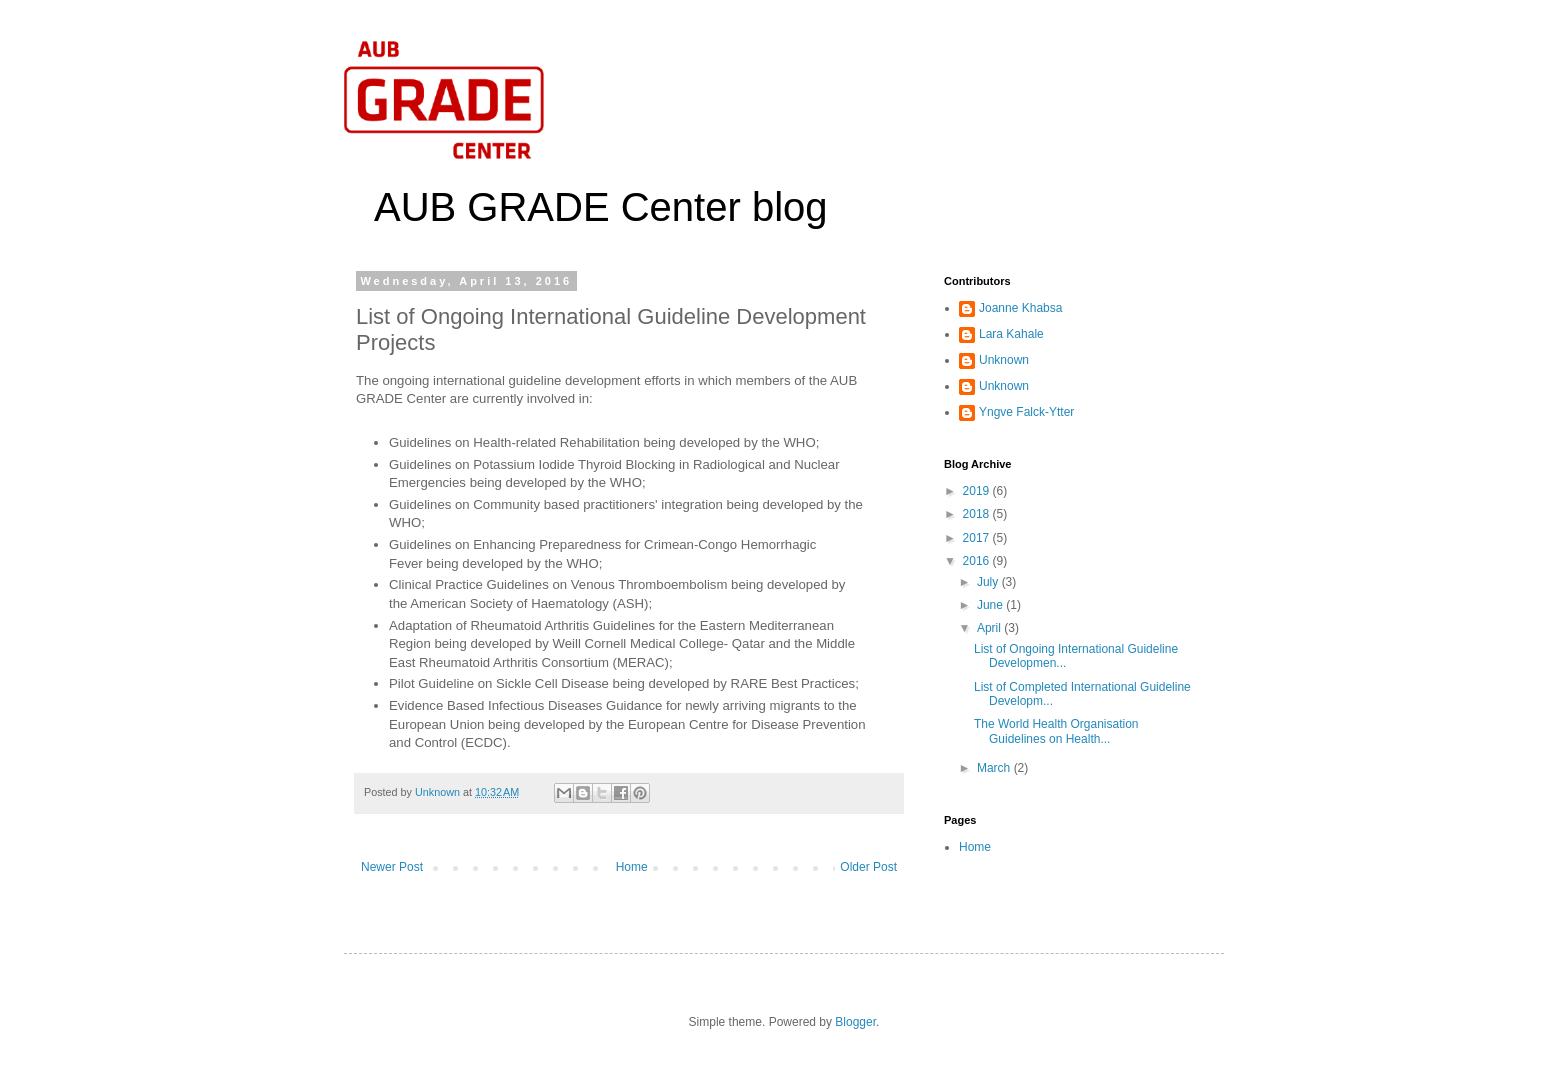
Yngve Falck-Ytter (1026, 412)
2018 (978, 514)
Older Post (868, 867)
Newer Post (392, 867)
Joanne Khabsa (1020, 308)
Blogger (855, 1022)
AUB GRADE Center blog (601, 207)
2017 (978, 538)
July (989, 582)
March (995, 768)
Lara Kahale (1011, 334)
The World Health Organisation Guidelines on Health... (1056, 731)
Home (632, 867)
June (991, 605)
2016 (978, 561)
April (990, 628)
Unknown (1004, 360)
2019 (978, 491)
